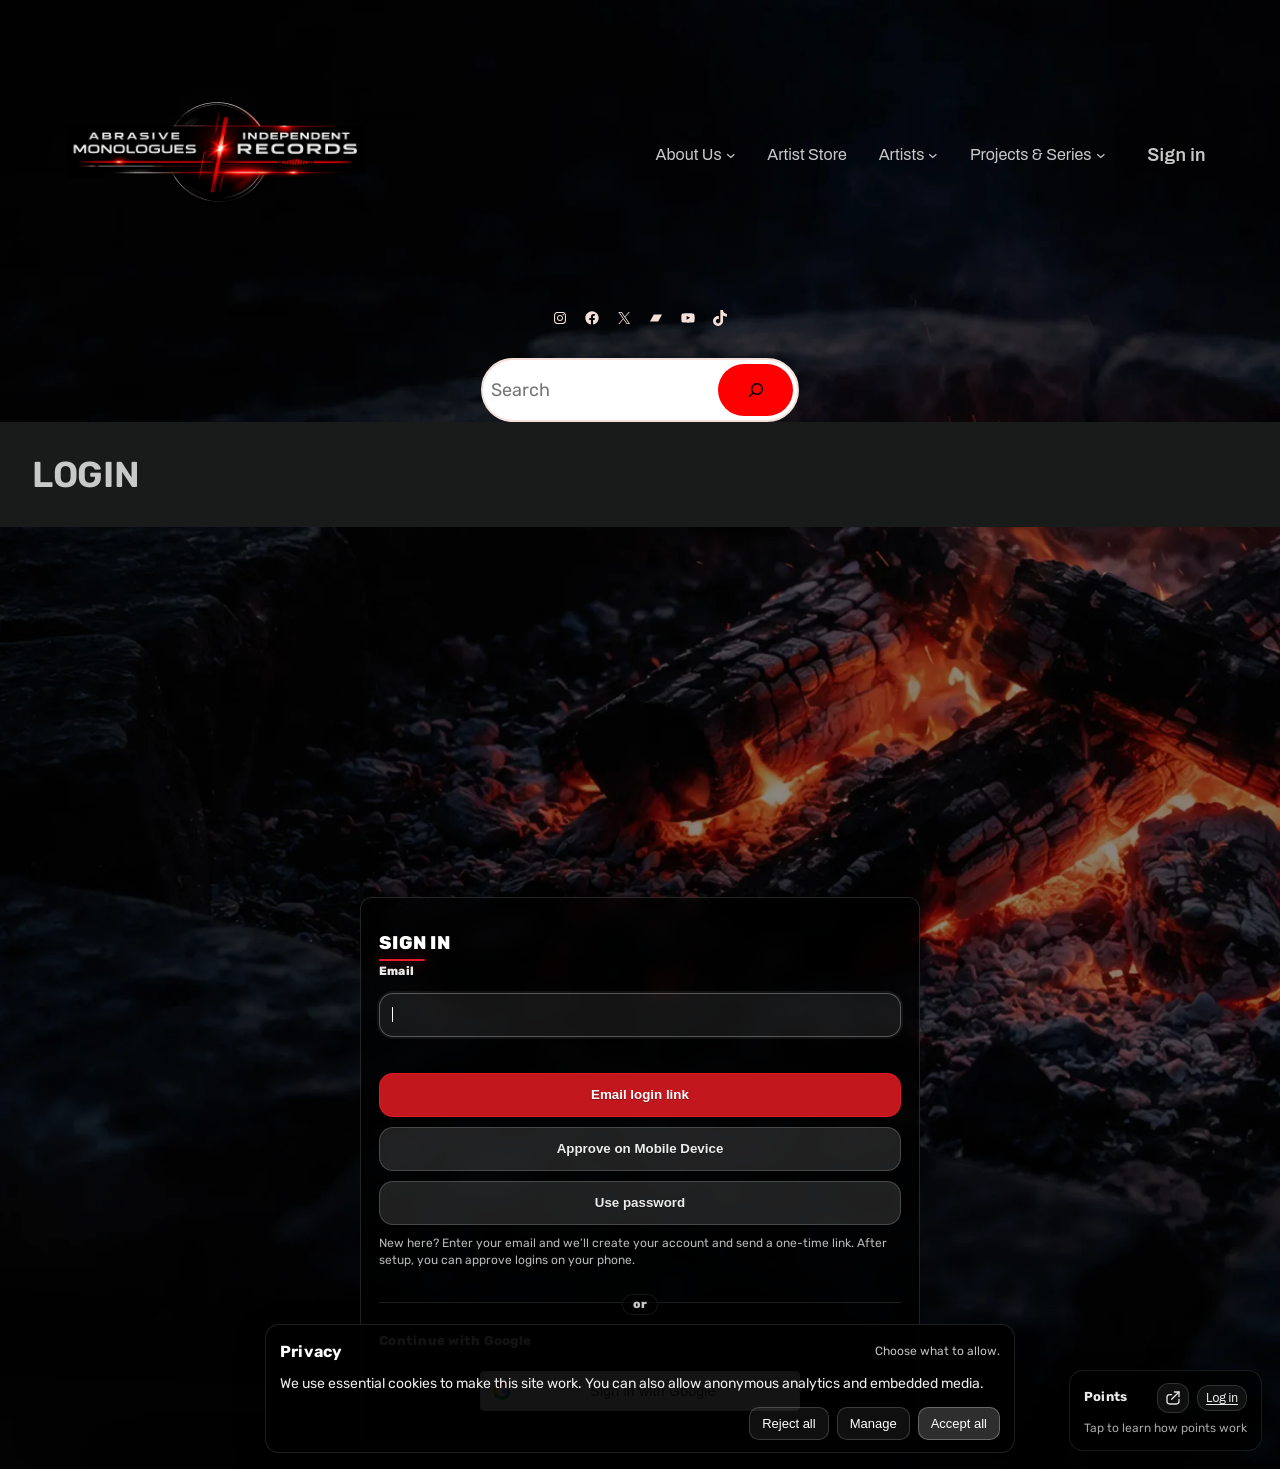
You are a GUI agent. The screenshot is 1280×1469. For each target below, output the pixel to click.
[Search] (756, 390)
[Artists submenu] (933, 155)
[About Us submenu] (731, 155)
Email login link (640, 1094)
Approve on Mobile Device (640, 1148)
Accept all (959, 1423)
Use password (640, 1202)
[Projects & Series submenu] (1101, 155)
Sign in (1176, 155)
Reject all (788, 1423)
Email (396, 971)
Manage (873, 1423)
